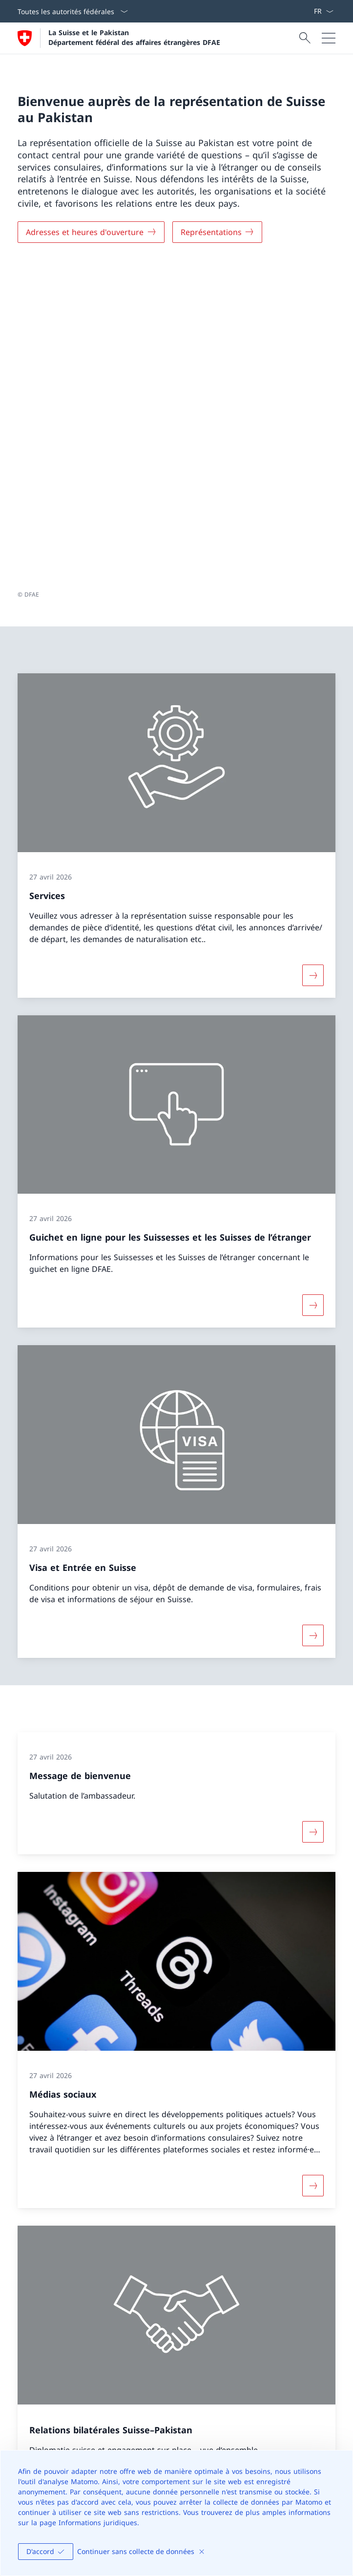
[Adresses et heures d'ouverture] (91, 232)
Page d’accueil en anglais (94, 2235)
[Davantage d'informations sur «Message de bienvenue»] (313, 1513)
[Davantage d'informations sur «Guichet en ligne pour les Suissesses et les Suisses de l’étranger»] (313, 987)
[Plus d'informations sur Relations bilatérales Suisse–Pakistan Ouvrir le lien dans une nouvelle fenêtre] (313, 2168)
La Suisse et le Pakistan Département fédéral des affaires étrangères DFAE (134, 37)
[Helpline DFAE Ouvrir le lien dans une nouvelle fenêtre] (60, 2422)
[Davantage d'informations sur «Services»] (313, 656)
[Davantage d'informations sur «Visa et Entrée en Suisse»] (313, 1317)
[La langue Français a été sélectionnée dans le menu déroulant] (323, 11)
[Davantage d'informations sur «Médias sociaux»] (313, 1867)
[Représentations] (217, 232)
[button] (336, 2285)
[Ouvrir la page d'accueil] (119, 38)
